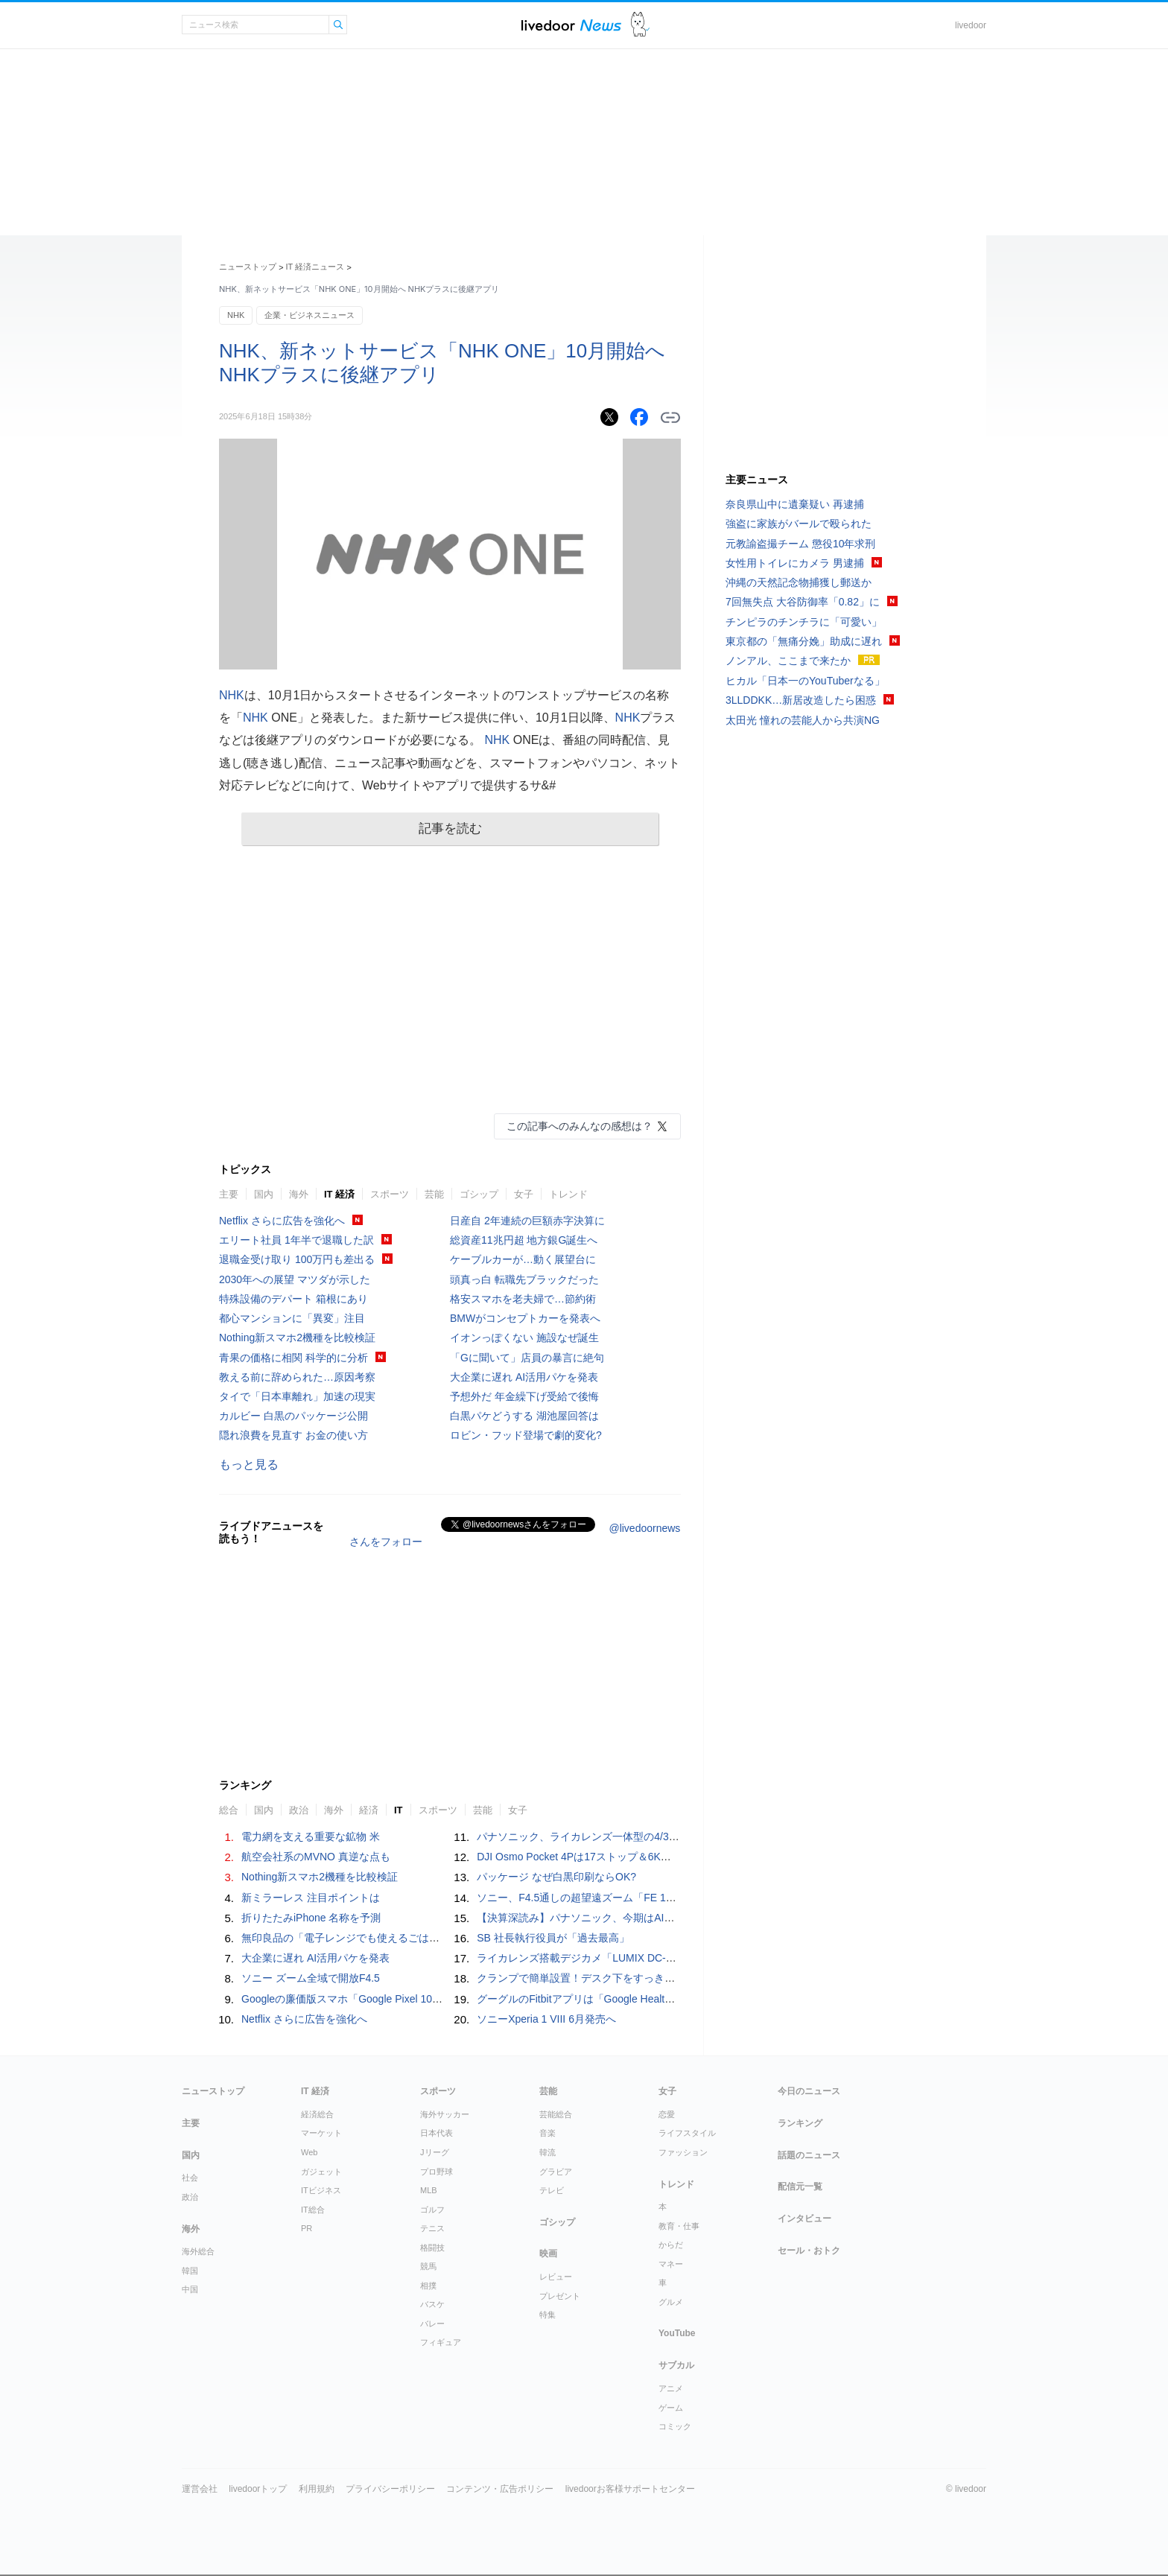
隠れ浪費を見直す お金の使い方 (293, 1435)
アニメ (670, 2388)
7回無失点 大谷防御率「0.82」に (803, 602)
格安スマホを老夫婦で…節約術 (523, 1299)
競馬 (428, 2266)
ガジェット (321, 2171)
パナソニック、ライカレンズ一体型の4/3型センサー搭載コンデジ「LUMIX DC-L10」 (676, 1836)
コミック (674, 2426)
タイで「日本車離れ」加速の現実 (297, 1396)
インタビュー (804, 2218)
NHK (235, 315)
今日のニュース (809, 2091)
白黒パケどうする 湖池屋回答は (524, 1416)
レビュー (555, 2276)
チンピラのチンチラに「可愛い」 (804, 622)
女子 (523, 1194)
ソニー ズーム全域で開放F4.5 (310, 1978)
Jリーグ (434, 2152)
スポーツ (389, 1194)
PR (306, 2228)
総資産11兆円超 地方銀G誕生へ (523, 1240)
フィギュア (440, 2342)
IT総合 (313, 2209)
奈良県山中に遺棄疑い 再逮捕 (795, 504)
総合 (228, 1810)
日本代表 (436, 2132)
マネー (670, 2263)
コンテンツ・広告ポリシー (499, 2489)
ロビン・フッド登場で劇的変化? (526, 1435)
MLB (428, 2190)
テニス (432, 2228)
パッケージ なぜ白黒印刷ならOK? (556, 1877)
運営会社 (200, 2489)
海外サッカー (444, 2114)
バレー (432, 2323)
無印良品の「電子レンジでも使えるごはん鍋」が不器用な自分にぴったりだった (429, 1938)
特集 (547, 2314)
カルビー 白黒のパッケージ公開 (293, 1416)
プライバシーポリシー (390, 2489)
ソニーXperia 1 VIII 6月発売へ (546, 2019)
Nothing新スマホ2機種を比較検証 (297, 1337)
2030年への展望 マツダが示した (294, 1279)
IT (398, 1810)
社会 (190, 2177)
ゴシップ (479, 1194)
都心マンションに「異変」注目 (292, 1318)
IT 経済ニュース (315, 266)
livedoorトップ (258, 2489)
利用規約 (316, 2489)
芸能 (434, 1194)
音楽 (547, 2132)
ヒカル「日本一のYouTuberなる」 (805, 681)
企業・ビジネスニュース (309, 315)
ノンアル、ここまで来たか (788, 661)
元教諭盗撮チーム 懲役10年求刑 (800, 544)
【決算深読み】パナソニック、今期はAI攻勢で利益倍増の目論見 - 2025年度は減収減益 (680, 1918)
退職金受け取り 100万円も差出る (297, 1259)
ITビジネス (321, 2190)
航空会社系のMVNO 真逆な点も (315, 1857)
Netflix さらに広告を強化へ (282, 1221)
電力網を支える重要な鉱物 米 (310, 1836)
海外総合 (198, 2251)
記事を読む (450, 828)
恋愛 (666, 2114)
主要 (228, 1194)
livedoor (970, 25)
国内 (263, 1194)
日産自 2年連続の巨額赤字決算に (527, 1221)
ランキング (800, 2123)
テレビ (551, 2190)
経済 (368, 1810)
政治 (298, 1810)
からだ (670, 2244)
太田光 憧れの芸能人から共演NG (803, 720)
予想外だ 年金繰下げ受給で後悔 (524, 1396)
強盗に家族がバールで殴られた (799, 523)
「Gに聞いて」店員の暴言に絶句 (527, 1358)
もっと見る (249, 1464)
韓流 (547, 2152)
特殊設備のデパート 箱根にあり (293, 1299)
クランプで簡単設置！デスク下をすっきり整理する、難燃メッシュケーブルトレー (670, 1978)
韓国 (190, 2270)
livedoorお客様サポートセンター (630, 2489)
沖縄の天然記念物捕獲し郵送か (799, 582)
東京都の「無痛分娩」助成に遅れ (804, 641)
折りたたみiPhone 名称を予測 (311, 1918)
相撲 (428, 2285)
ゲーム (670, 2407)
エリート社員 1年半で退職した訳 (296, 1240)
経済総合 (317, 2114)
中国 (190, 2289)
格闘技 (432, 2247)
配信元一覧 (800, 2186)
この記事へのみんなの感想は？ (580, 1126)
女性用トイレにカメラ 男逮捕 (795, 563)
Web (309, 2152)
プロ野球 (436, 2171)
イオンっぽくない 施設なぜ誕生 (524, 1337)
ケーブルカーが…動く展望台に (523, 1259)
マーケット (321, 2132)
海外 (298, 1194)
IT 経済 (339, 1194)
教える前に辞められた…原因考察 (297, 1377)
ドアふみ (640, 25)
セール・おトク (809, 2250)
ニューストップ (247, 266)
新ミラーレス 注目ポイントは (310, 1898)
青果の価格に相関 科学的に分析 (293, 1358)
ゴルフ (432, 2209)
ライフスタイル (687, 2132)
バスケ (432, 2304)
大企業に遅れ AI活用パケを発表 (524, 1377)
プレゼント (559, 2296)
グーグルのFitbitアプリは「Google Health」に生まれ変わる (615, 1999)
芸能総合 (555, 2114)
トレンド (568, 1194)
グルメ (670, 2301)
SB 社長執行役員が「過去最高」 (553, 1938)
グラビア (555, 2171)
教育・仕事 (678, 2226)
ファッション (683, 2152)
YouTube (677, 2333)
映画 (548, 2253)
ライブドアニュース (571, 25)
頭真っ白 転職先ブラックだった (524, 1279)
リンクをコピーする (670, 418)
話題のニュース (809, 2155)
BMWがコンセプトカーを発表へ (525, 1318)
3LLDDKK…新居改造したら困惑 (801, 700)
